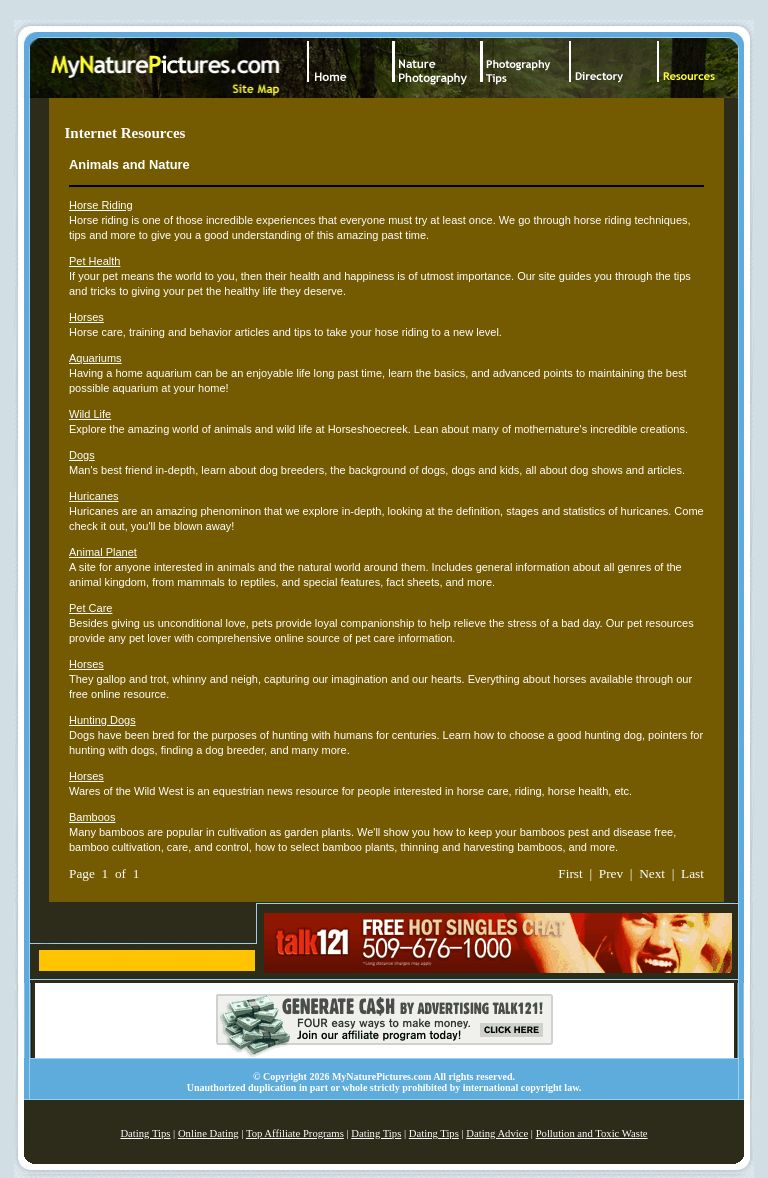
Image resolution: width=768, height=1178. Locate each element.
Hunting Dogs (102, 720)
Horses (86, 317)
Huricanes (94, 496)
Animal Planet (103, 552)
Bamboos (92, 817)
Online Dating (208, 1133)
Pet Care (90, 608)
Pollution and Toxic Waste (592, 1133)
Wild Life (90, 414)
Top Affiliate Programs (295, 1133)
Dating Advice (497, 1133)
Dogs (82, 455)
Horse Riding (101, 205)
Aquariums (95, 358)
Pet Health (94, 261)
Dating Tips (145, 1133)
